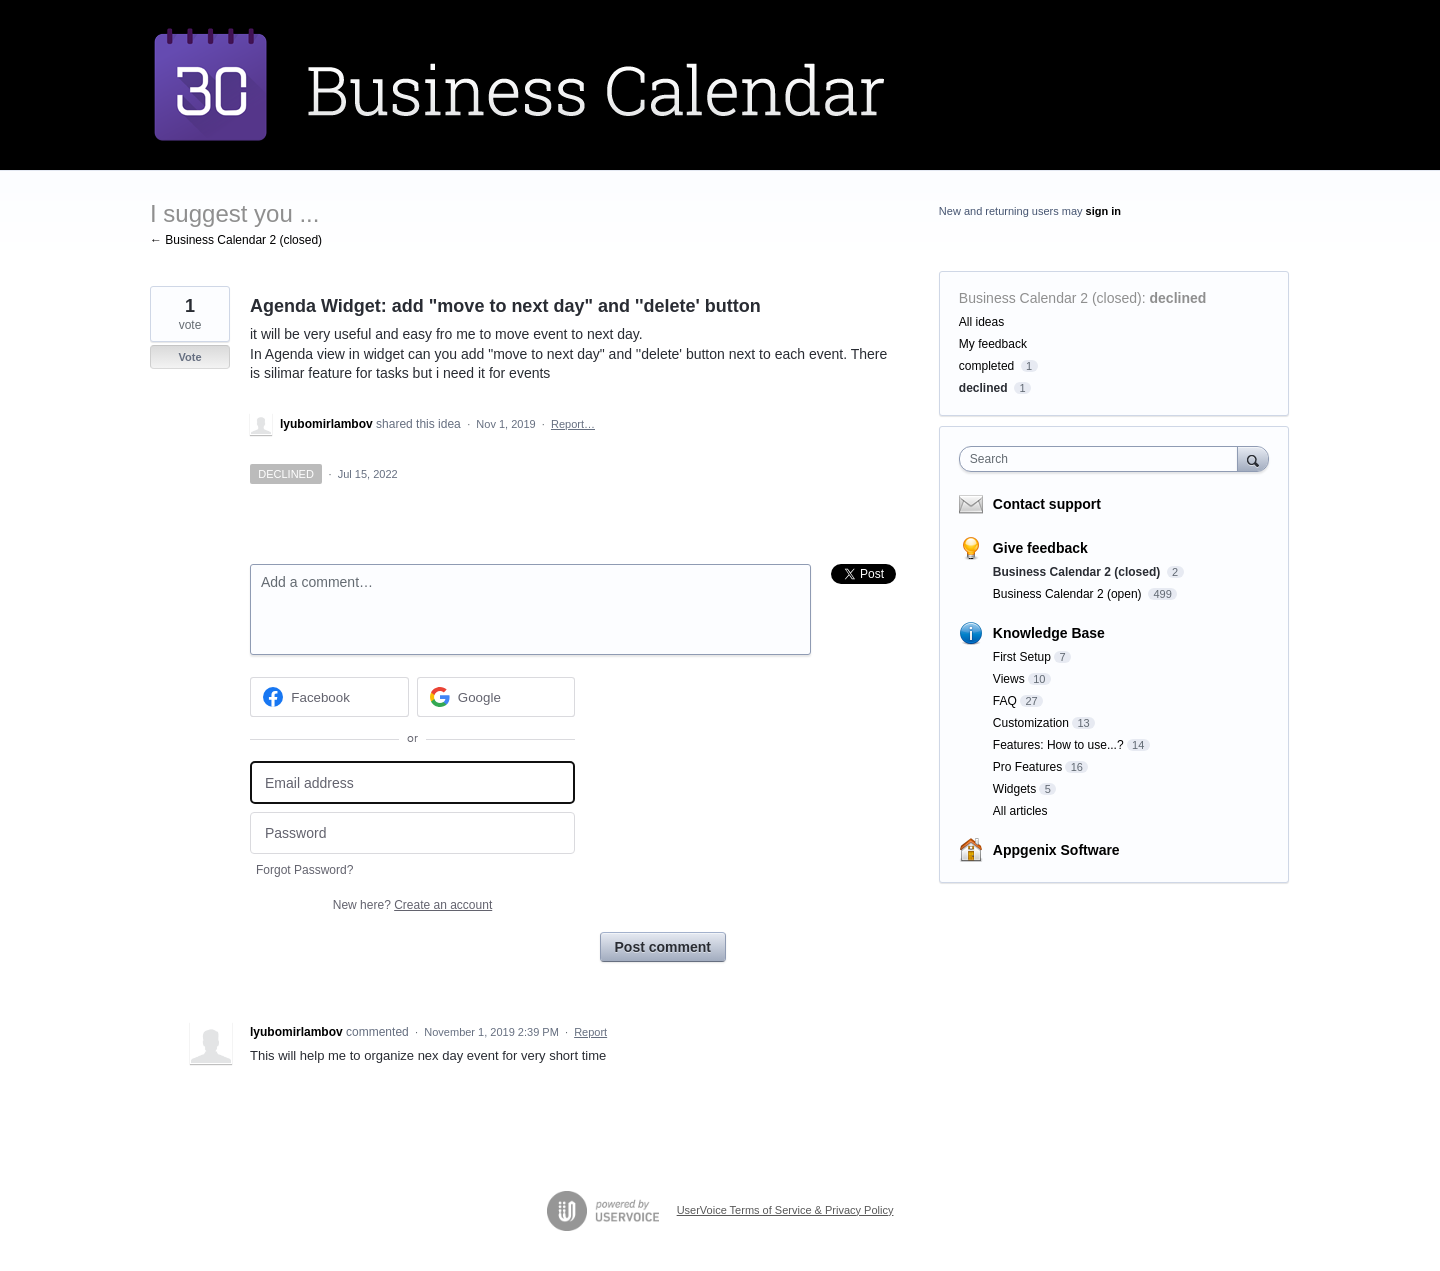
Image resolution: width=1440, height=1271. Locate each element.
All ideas (981, 322)
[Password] (412, 833)
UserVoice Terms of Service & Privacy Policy (785, 1210)
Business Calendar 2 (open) (1069, 594)
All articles (1020, 811)
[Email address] (412, 782)
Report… (573, 424)
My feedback (993, 344)
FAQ (1005, 701)
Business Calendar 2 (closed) (1050, 298)
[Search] (1253, 458)
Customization (1031, 723)
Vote (189, 357)
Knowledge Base (1049, 633)
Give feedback (1040, 548)
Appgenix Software (1056, 850)
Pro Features (1027, 767)
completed (986, 366)
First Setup (1022, 657)
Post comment (663, 947)
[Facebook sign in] (329, 697)
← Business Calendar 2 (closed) (236, 240)
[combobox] (1103, 459)
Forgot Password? (304, 870)
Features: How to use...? (1058, 745)
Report (590, 1032)
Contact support (1047, 504)
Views (1009, 679)
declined (1178, 298)
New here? (412, 905)
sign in (1103, 211)
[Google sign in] (496, 697)
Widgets (1014, 789)
